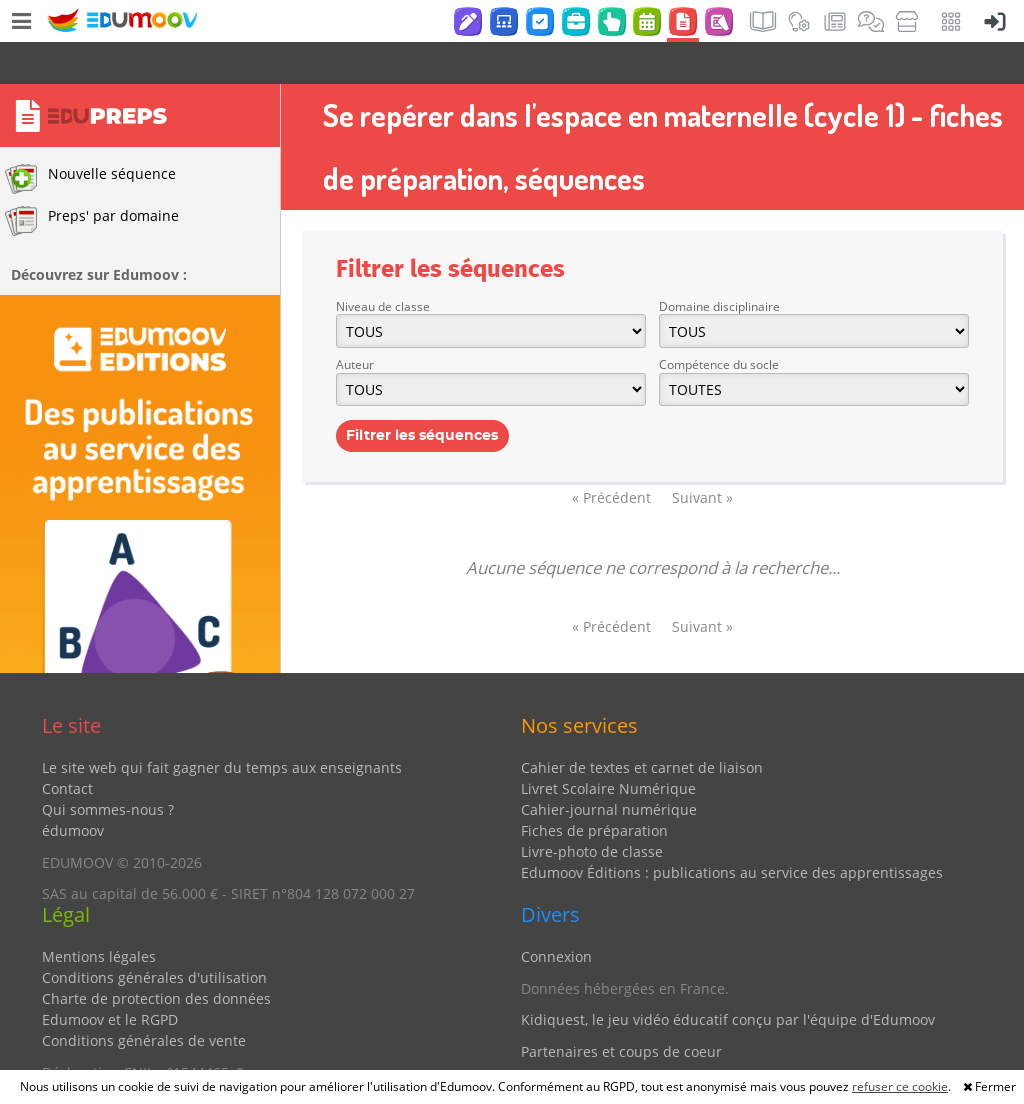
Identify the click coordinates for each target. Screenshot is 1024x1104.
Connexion (556, 914)
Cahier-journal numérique (609, 767)
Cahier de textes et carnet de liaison (642, 725)
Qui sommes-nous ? (108, 767)
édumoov (73, 788)
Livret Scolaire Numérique (608, 746)
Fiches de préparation (594, 788)
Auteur (355, 322)
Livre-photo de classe (592, 809)
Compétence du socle (719, 322)
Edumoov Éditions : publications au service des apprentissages (732, 830)
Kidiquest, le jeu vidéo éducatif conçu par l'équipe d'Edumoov (728, 977)
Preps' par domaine (92, 179)
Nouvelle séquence (90, 137)
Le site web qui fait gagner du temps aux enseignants (222, 725)
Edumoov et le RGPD (110, 977)
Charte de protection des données (156, 956)
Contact (67, 746)
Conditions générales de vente (144, 998)
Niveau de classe (383, 264)
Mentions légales (99, 914)
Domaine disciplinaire (719, 264)
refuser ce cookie (900, 1086)
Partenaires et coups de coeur (621, 1009)
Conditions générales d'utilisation (154, 935)
